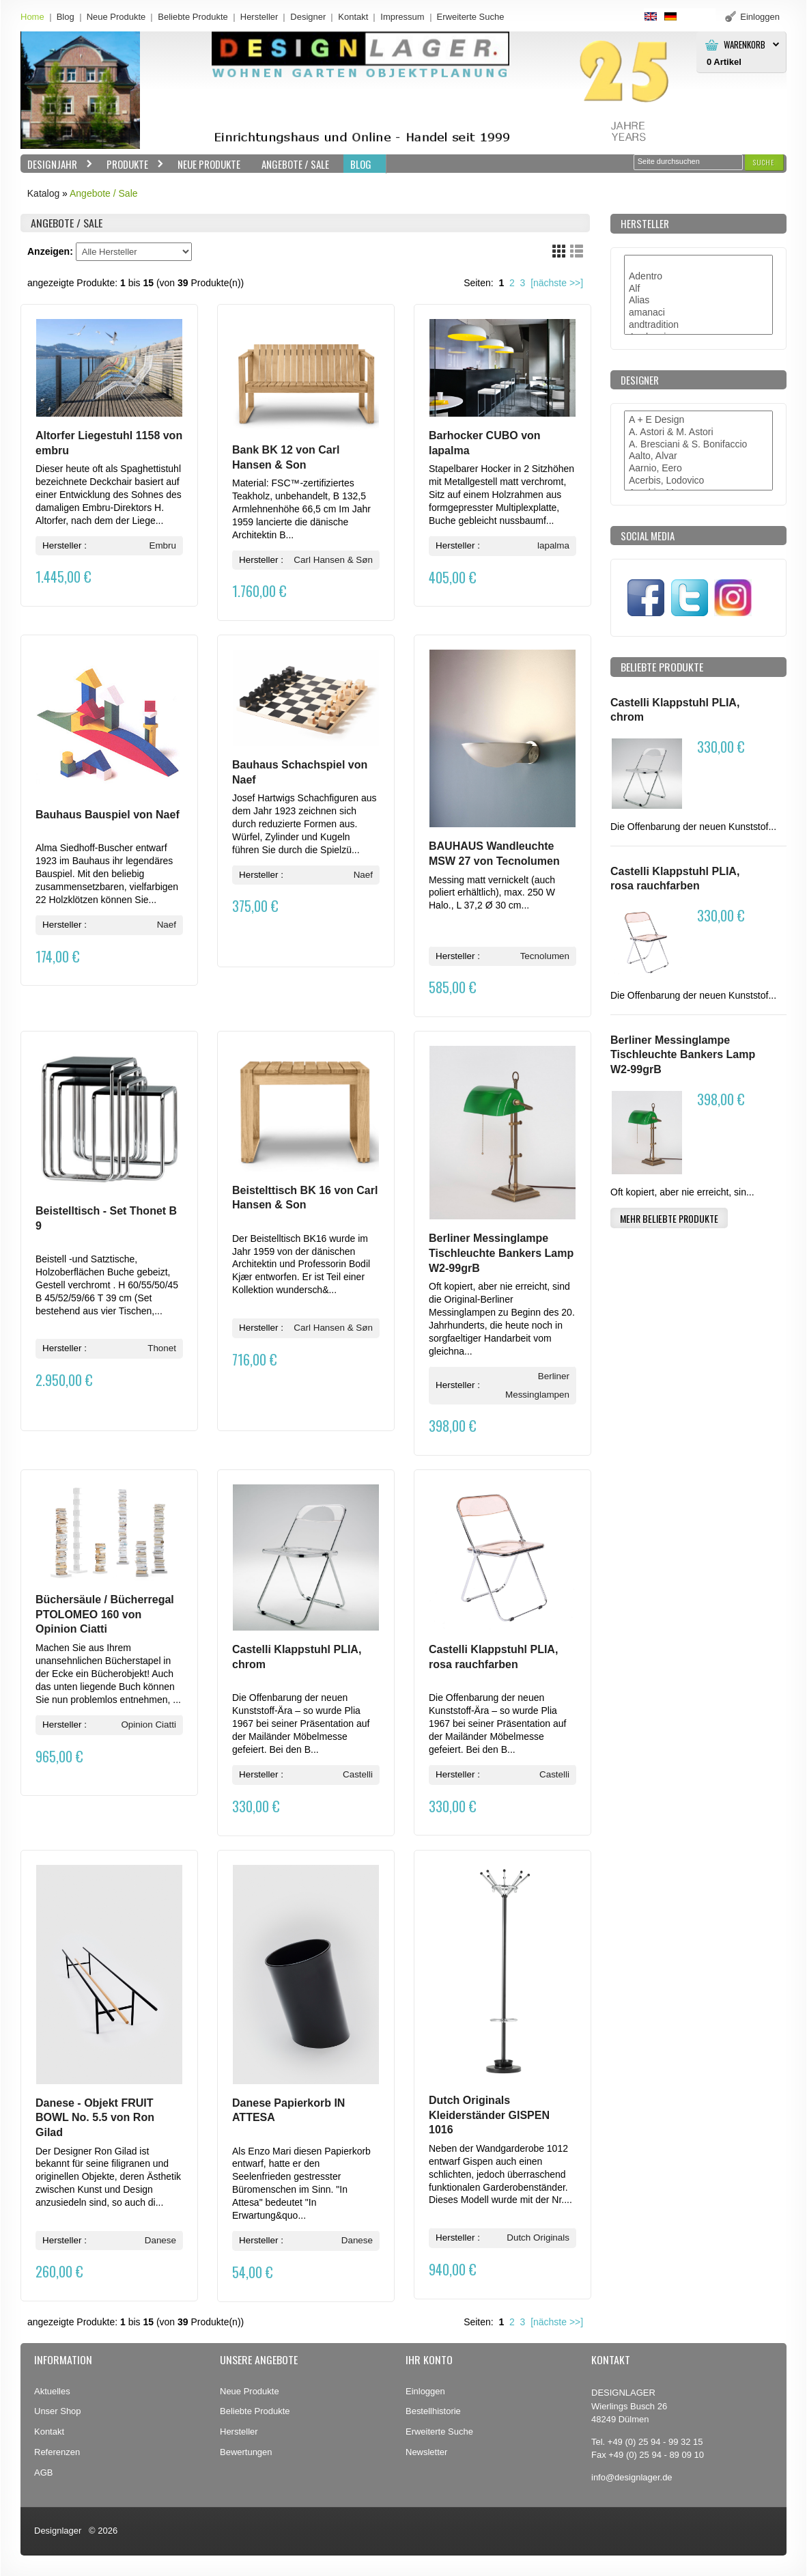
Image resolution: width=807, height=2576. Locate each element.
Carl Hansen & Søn (333, 560)
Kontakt (353, 17)
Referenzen (57, 2452)
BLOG (360, 163)
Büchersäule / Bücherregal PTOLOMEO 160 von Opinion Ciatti (105, 1614)
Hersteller (259, 17)
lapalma (553, 545)
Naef (166, 924)
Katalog (43, 193)
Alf (698, 289)
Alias (698, 300)
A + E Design (698, 420)
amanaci (698, 313)
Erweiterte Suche (439, 2431)
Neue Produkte (116, 17)
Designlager (57, 2530)
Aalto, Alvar (698, 456)
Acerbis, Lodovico (698, 481)
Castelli (358, 1774)
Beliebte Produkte (193, 17)
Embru (162, 545)
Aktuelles (52, 2391)
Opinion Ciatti (148, 1724)
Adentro (698, 277)
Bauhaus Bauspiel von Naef (108, 814)
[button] (764, 162)
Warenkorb (744, 44)
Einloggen (425, 2391)
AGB (43, 2472)
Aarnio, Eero (698, 468)
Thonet (161, 1348)
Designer (308, 17)
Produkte (132, 164)
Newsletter (426, 2452)
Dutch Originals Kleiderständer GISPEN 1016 (489, 2114)
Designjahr (56, 164)
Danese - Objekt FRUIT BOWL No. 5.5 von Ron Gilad (95, 2117)
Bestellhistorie (433, 2411)
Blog (65, 17)
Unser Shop (57, 2411)
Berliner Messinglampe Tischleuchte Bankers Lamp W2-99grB (501, 1252)
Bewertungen (246, 2452)
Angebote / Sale (295, 163)
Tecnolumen (544, 956)
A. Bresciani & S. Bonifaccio (698, 445)
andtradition (698, 325)
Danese (160, 2240)
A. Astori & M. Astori (698, 432)
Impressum (402, 17)
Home (32, 17)
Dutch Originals (538, 2237)
